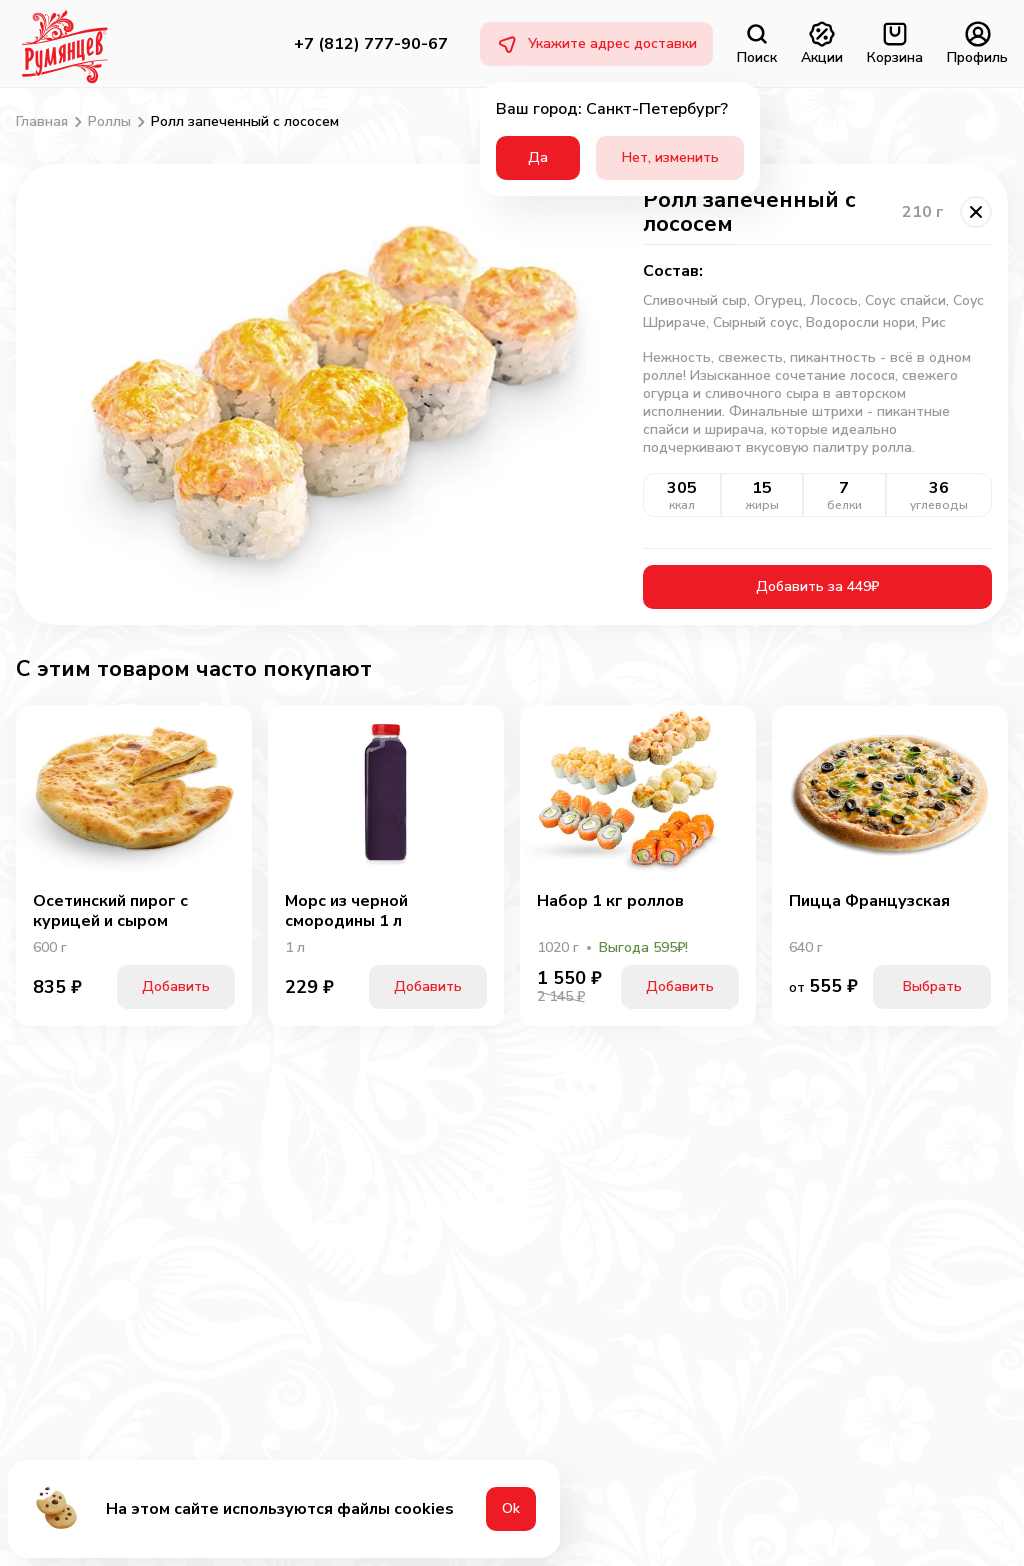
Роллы (109, 122)
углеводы (939, 505)
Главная (42, 122)
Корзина (895, 44)
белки (844, 505)
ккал (682, 505)
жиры (762, 505)
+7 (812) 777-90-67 (371, 44)
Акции (822, 44)
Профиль (977, 44)
